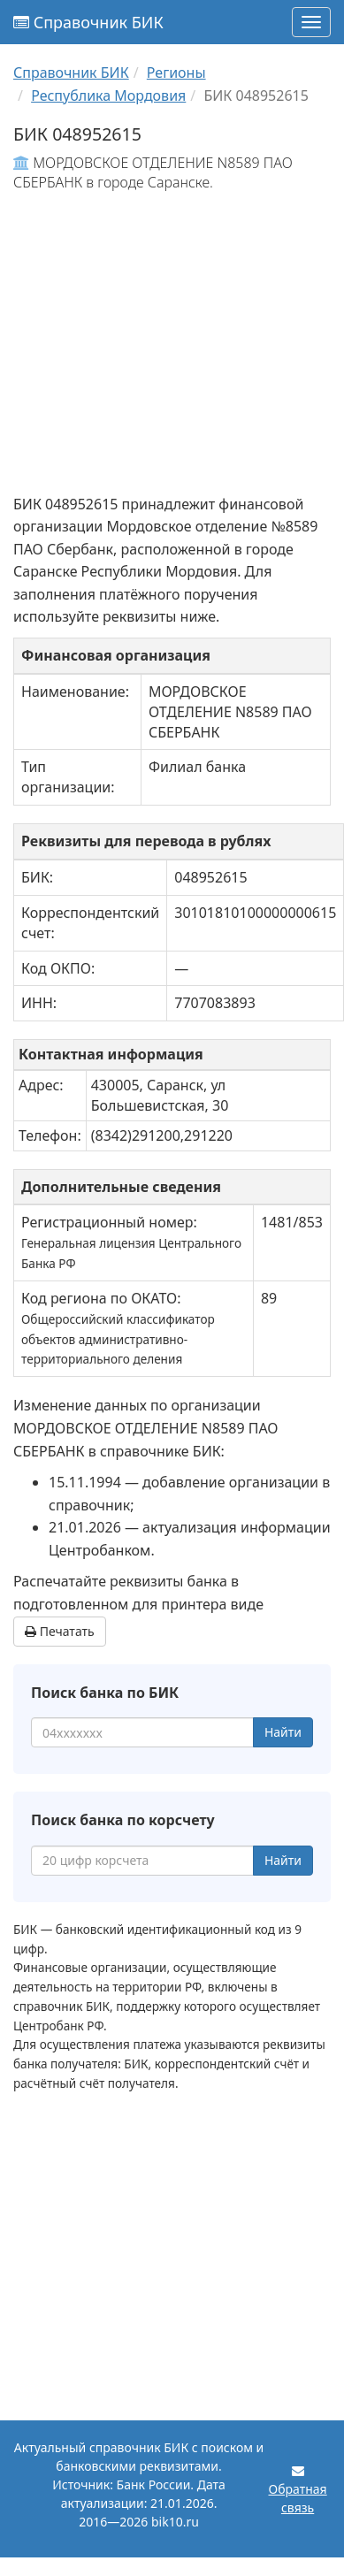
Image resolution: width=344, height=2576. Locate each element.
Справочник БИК (88, 22)
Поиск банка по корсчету (123, 1820)
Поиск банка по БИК (105, 1692)
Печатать (60, 1631)
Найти (283, 1732)
